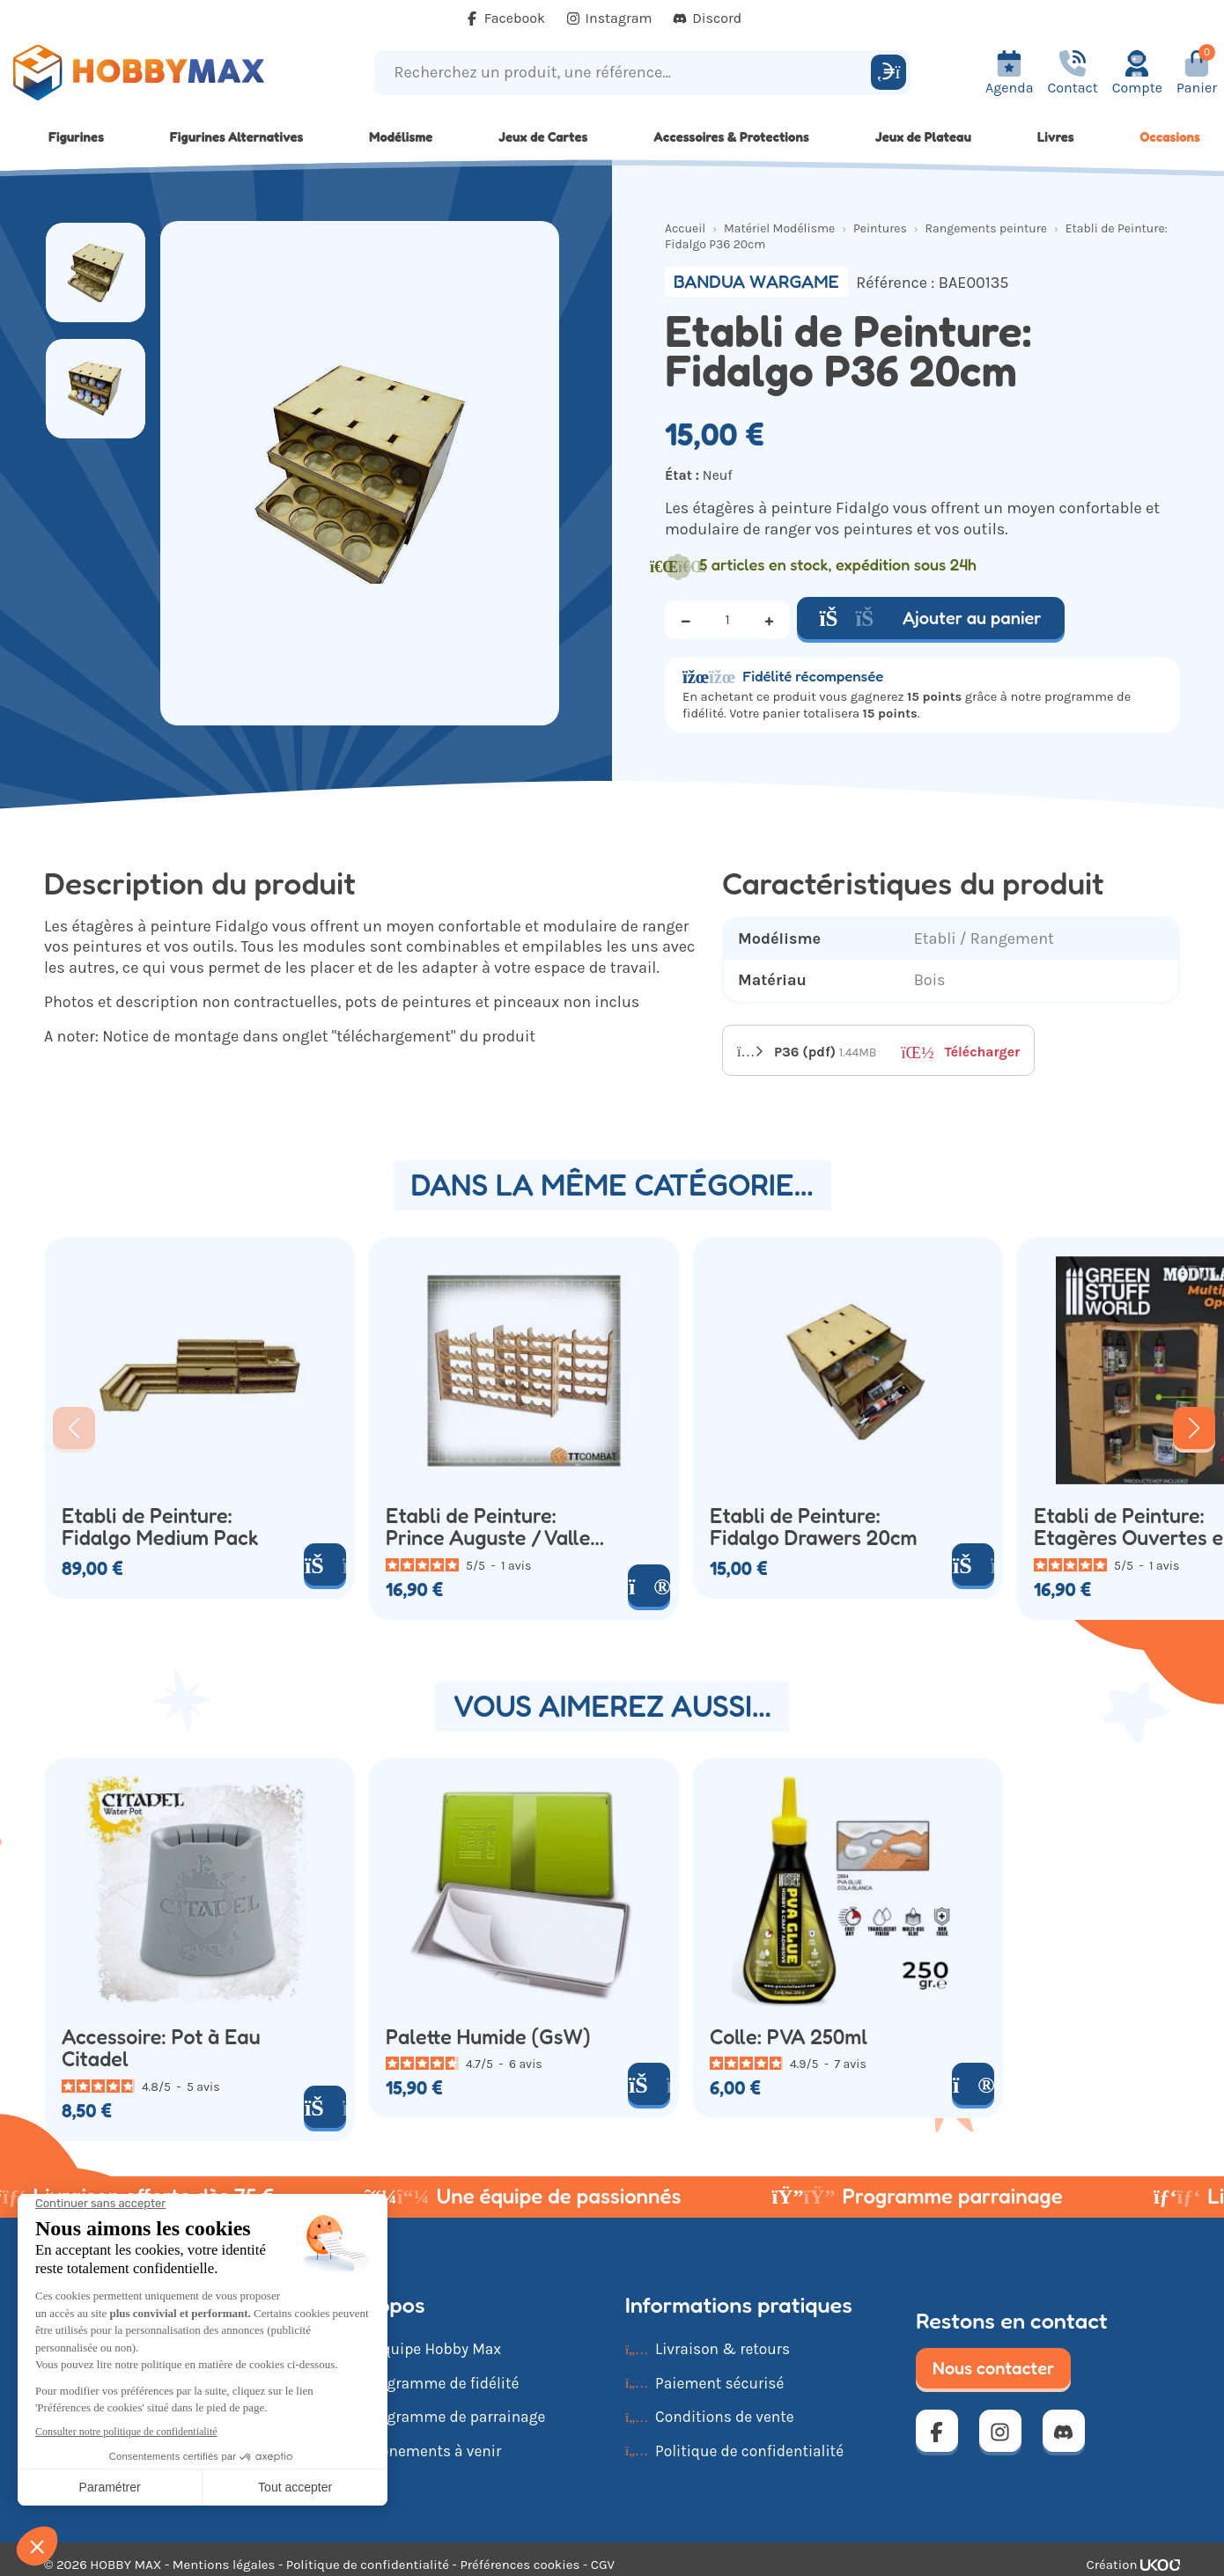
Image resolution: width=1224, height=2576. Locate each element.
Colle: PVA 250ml (788, 2037)
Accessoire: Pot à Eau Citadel (161, 2048)
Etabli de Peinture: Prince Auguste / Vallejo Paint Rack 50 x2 (496, 1527)
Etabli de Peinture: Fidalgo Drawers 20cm (813, 1527)
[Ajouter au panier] (325, 1564)
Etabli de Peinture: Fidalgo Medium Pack (160, 1527)
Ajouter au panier (931, 618)
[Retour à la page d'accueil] (153, 72)
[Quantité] (727, 619)
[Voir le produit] (649, 1585)
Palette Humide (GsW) (488, 2037)
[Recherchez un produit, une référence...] (625, 73)
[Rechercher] (888, 72)
